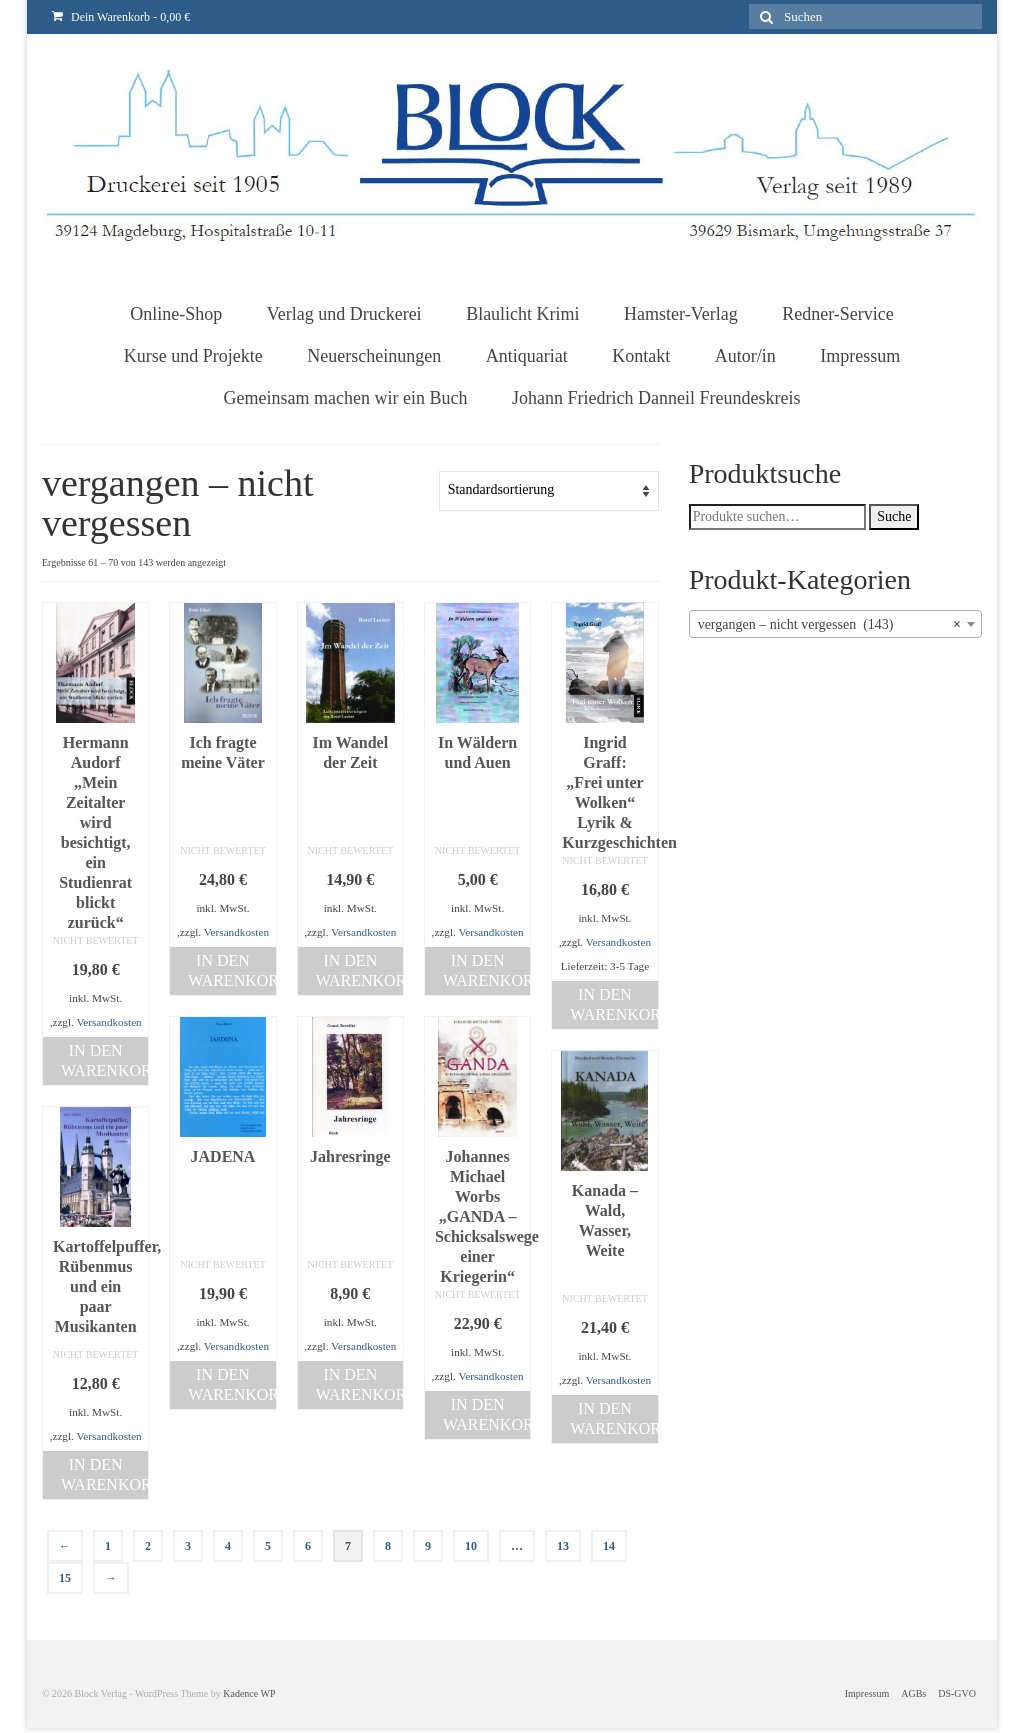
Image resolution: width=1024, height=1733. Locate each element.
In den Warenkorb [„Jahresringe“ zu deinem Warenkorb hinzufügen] (359, 1384)
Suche (894, 516)
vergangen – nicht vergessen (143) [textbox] (829, 625)
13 (563, 1546)
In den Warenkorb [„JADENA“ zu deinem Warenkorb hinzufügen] (231, 1384)
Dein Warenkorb (121, 17)
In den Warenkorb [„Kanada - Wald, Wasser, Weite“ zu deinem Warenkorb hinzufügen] (613, 1418)
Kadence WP (249, 1693)
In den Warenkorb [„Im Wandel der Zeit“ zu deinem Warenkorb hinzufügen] (359, 970)
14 (609, 1546)
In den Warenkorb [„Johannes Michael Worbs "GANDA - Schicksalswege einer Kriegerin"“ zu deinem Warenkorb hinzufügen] (486, 1414)
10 (471, 1546)
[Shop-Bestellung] (549, 491)
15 (65, 1578)
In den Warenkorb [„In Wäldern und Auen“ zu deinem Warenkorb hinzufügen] (486, 970)
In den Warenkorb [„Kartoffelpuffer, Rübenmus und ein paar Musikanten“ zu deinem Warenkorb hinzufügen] (104, 1474)
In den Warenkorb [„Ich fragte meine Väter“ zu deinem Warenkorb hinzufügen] (231, 970)
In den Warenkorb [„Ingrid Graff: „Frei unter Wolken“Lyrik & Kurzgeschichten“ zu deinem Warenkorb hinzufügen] (613, 1004)
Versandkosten (108, 1022)
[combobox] (835, 624)
